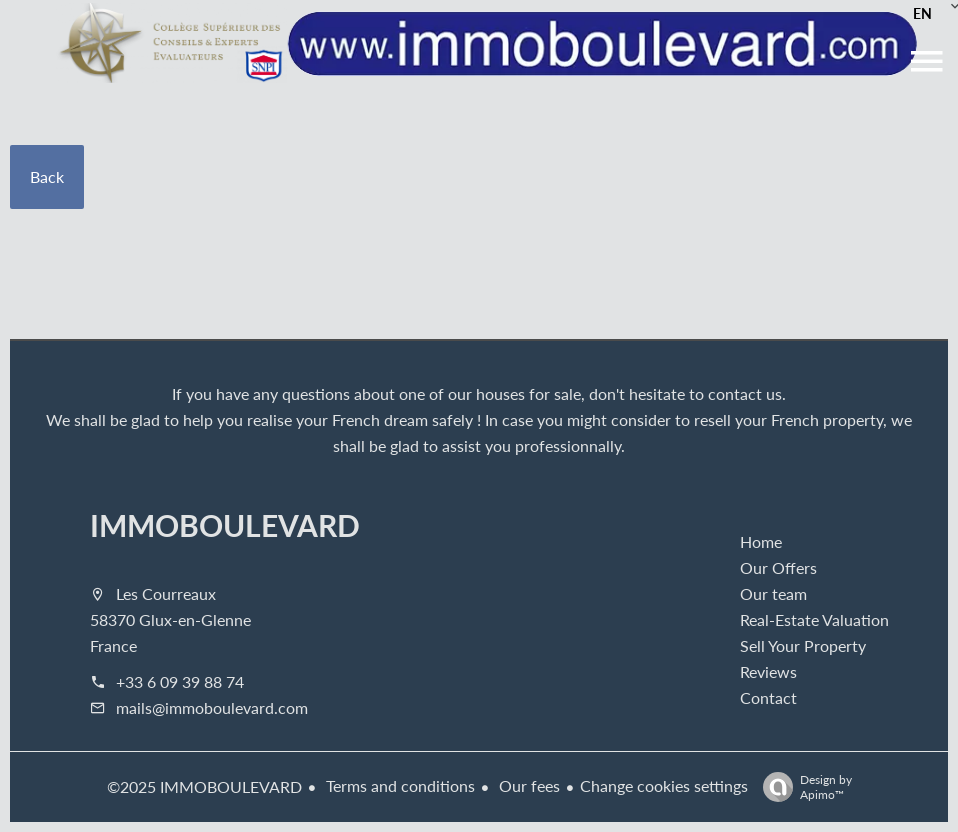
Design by (802, 786)
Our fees (527, 785)
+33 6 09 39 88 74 (180, 681)
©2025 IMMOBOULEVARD (204, 786)
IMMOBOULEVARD (225, 525)
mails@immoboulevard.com (212, 707)
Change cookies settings (664, 785)
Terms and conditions (398, 785)
